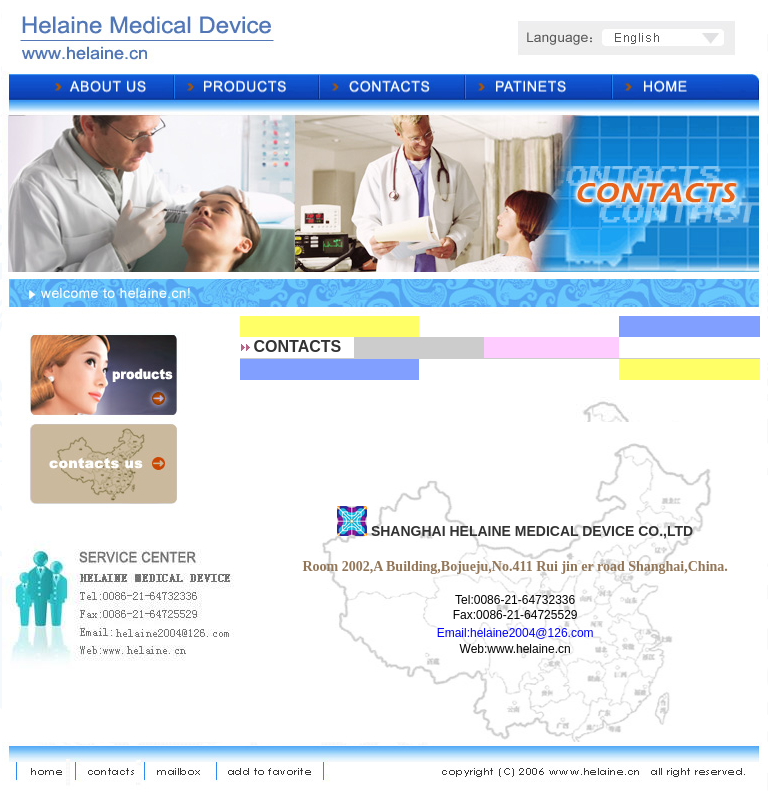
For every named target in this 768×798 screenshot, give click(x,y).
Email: (453, 633)
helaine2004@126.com (532, 633)
